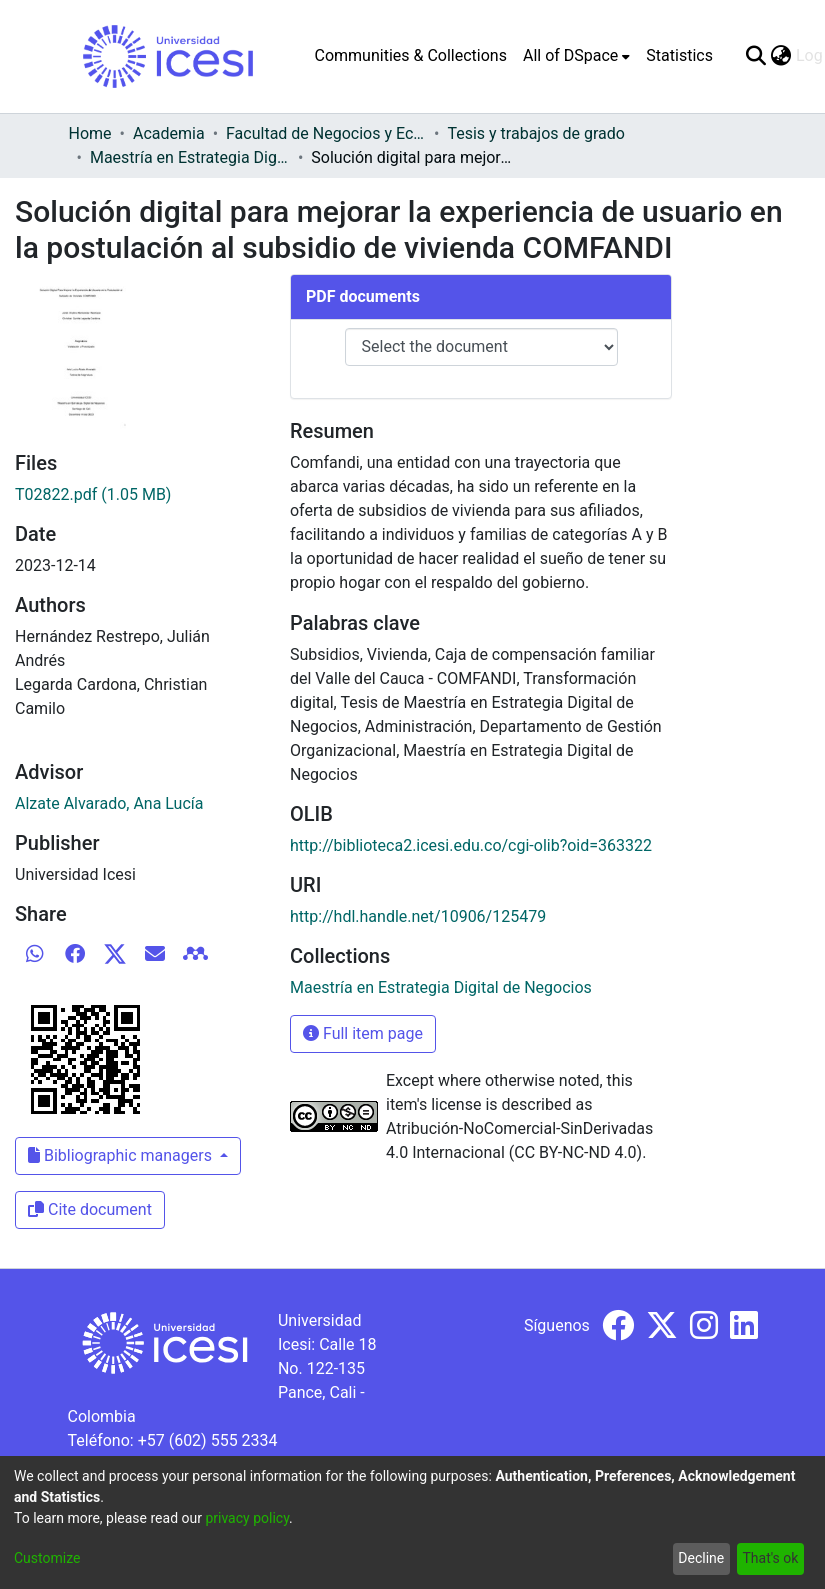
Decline (701, 1558)
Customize (47, 1558)
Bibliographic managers (122, 1155)
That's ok (770, 1558)
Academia (169, 133)
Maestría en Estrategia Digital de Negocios (190, 157)
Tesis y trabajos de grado (536, 133)
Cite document (90, 1209)
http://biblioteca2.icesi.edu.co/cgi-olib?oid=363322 (471, 845)
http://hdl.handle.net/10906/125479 (418, 916)
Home (90, 133)
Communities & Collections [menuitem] (411, 55)
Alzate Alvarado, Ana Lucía (109, 803)
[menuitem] (576, 56)
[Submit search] (756, 56)
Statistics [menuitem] (679, 55)
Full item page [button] (363, 1033)
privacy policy (247, 1518)
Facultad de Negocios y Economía (326, 133)
